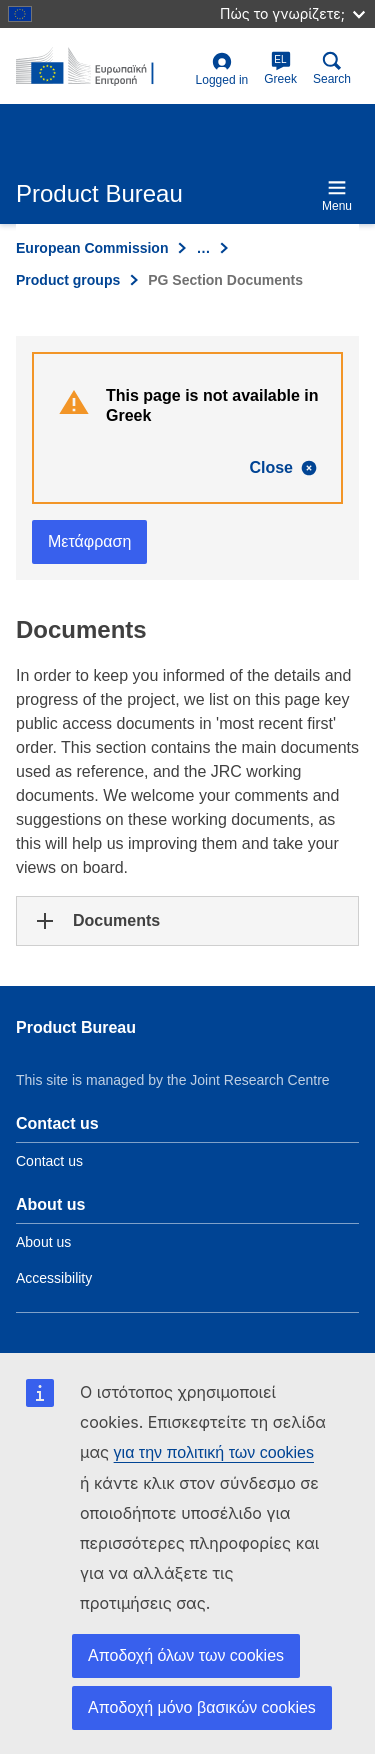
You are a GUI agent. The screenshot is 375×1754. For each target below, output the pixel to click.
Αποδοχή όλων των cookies (186, 1655)
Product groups (68, 280)
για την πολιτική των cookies (214, 1452)
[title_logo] (102, 67)
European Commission (92, 248)
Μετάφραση (89, 541)
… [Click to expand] (203, 248)
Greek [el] (280, 68)
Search (332, 68)
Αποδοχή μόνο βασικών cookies (202, 1707)
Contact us (49, 1161)
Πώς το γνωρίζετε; (292, 13)
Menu (337, 195)
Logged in (222, 69)
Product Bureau (76, 1027)
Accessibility (54, 1278)
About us (43, 1242)
